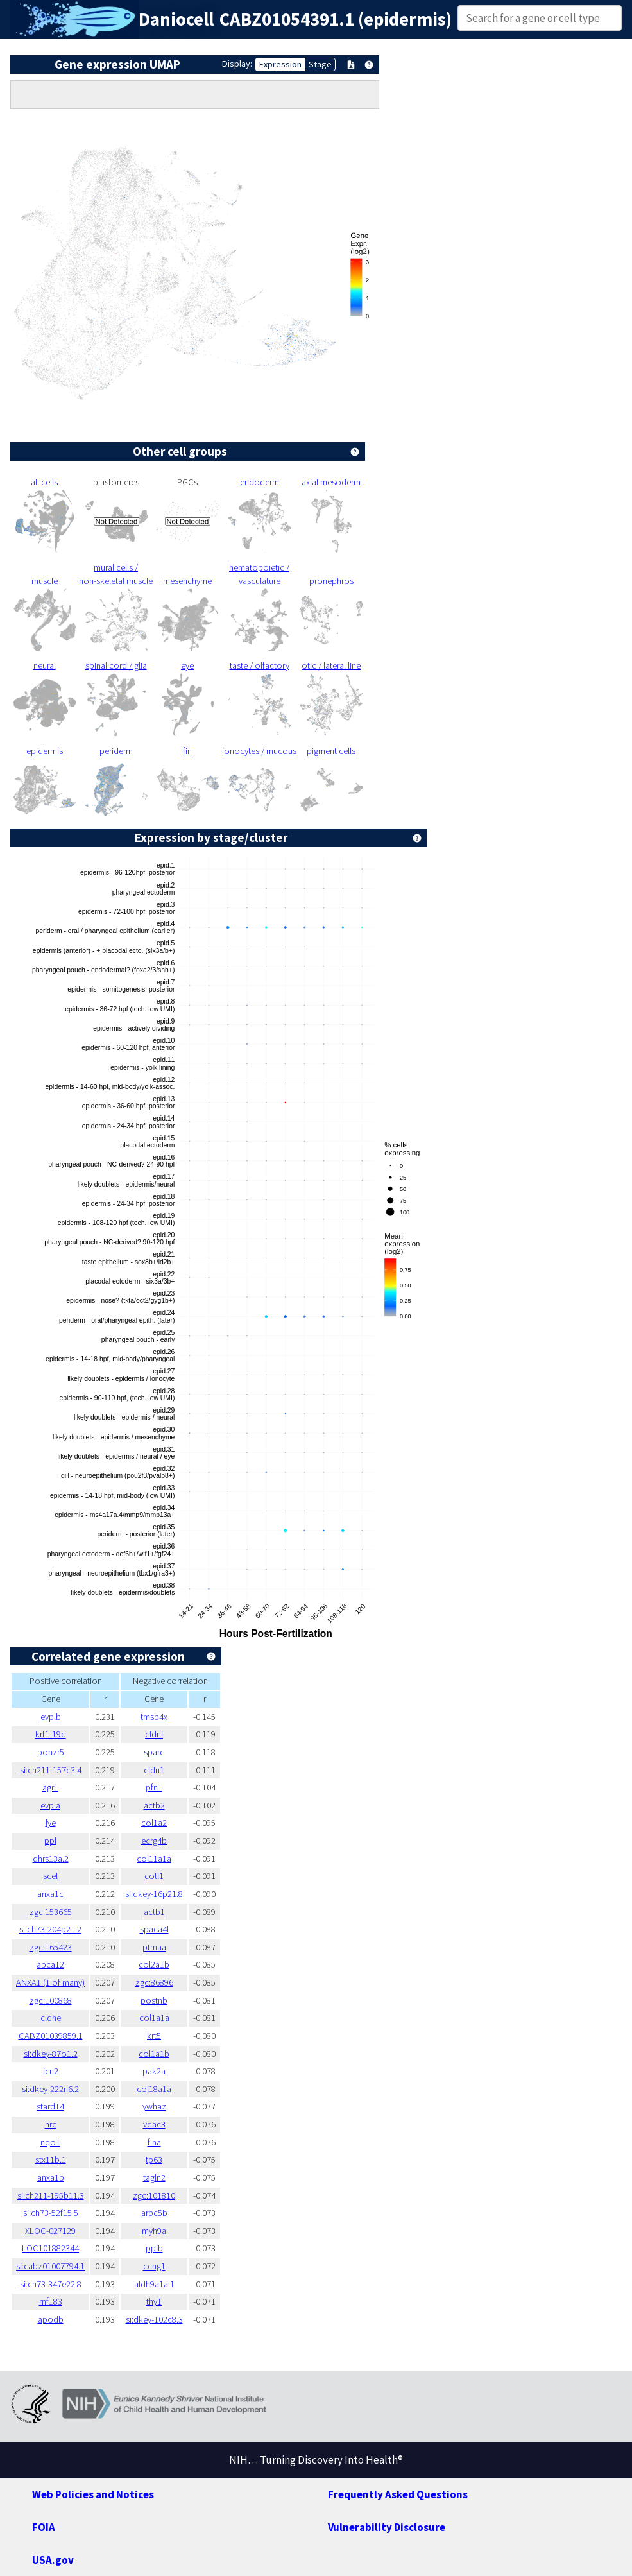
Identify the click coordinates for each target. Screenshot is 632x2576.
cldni (154, 1734)
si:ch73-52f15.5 (50, 2213)
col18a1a (154, 2089)
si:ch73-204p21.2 (50, 1929)
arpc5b (154, 2213)
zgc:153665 (51, 1912)
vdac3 (154, 2124)
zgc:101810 (154, 2195)
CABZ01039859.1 (51, 2035)
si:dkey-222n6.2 (50, 2089)
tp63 (154, 2159)
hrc (50, 2124)
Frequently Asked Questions (398, 2494)
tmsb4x (154, 1716)
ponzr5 (50, 1752)
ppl (50, 1840)
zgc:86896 (154, 1982)
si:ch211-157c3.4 (50, 1770)
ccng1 (154, 2266)
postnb (154, 2000)
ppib (154, 2248)
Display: (237, 63)
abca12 (50, 1964)
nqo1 (50, 2142)
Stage (320, 64)
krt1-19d (50, 1734)
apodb (51, 2319)
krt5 (154, 2035)
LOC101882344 (50, 2248)
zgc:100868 (51, 2000)
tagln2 (154, 2177)
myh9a (154, 2231)
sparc (154, 1752)
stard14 (50, 2106)
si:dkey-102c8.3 (154, 2319)
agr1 (50, 1787)
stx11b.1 (50, 2159)
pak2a (154, 2071)
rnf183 (50, 2301)
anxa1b (50, 2177)
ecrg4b (154, 1840)
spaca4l (154, 1929)
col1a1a (154, 2017)
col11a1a (154, 1858)
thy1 (154, 2301)
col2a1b (154, 1964)
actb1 (154, 1912)
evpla (50, 1805)
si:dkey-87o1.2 (51, 2053)
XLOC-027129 (50, 2231)
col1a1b (154, 2053)
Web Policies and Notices (93, 2494)
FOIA (43, 2527)
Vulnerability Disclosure (386, 2527)
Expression (280, 64)
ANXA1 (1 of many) (50, 1982)
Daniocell (176, 19)
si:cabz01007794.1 (50, 2266)
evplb (50, 1716)
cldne (50, 2017)
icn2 (50, 2071)
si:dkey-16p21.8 (154, 1894)
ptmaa (154, 1947)
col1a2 (154, 1822)
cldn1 (154, 1770)
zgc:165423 (51, 1947)
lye (51, 1822)
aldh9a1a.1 (154, 2284)
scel (50, 1876)
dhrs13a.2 (51, 1858)
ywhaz (154, 2106)
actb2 (154, 1805)
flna (154, 2142)
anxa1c (50, 1894)
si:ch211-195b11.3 (50, 2195)
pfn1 (154, 1787)
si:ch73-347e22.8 (50, 2284)
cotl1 (154, 1876)
